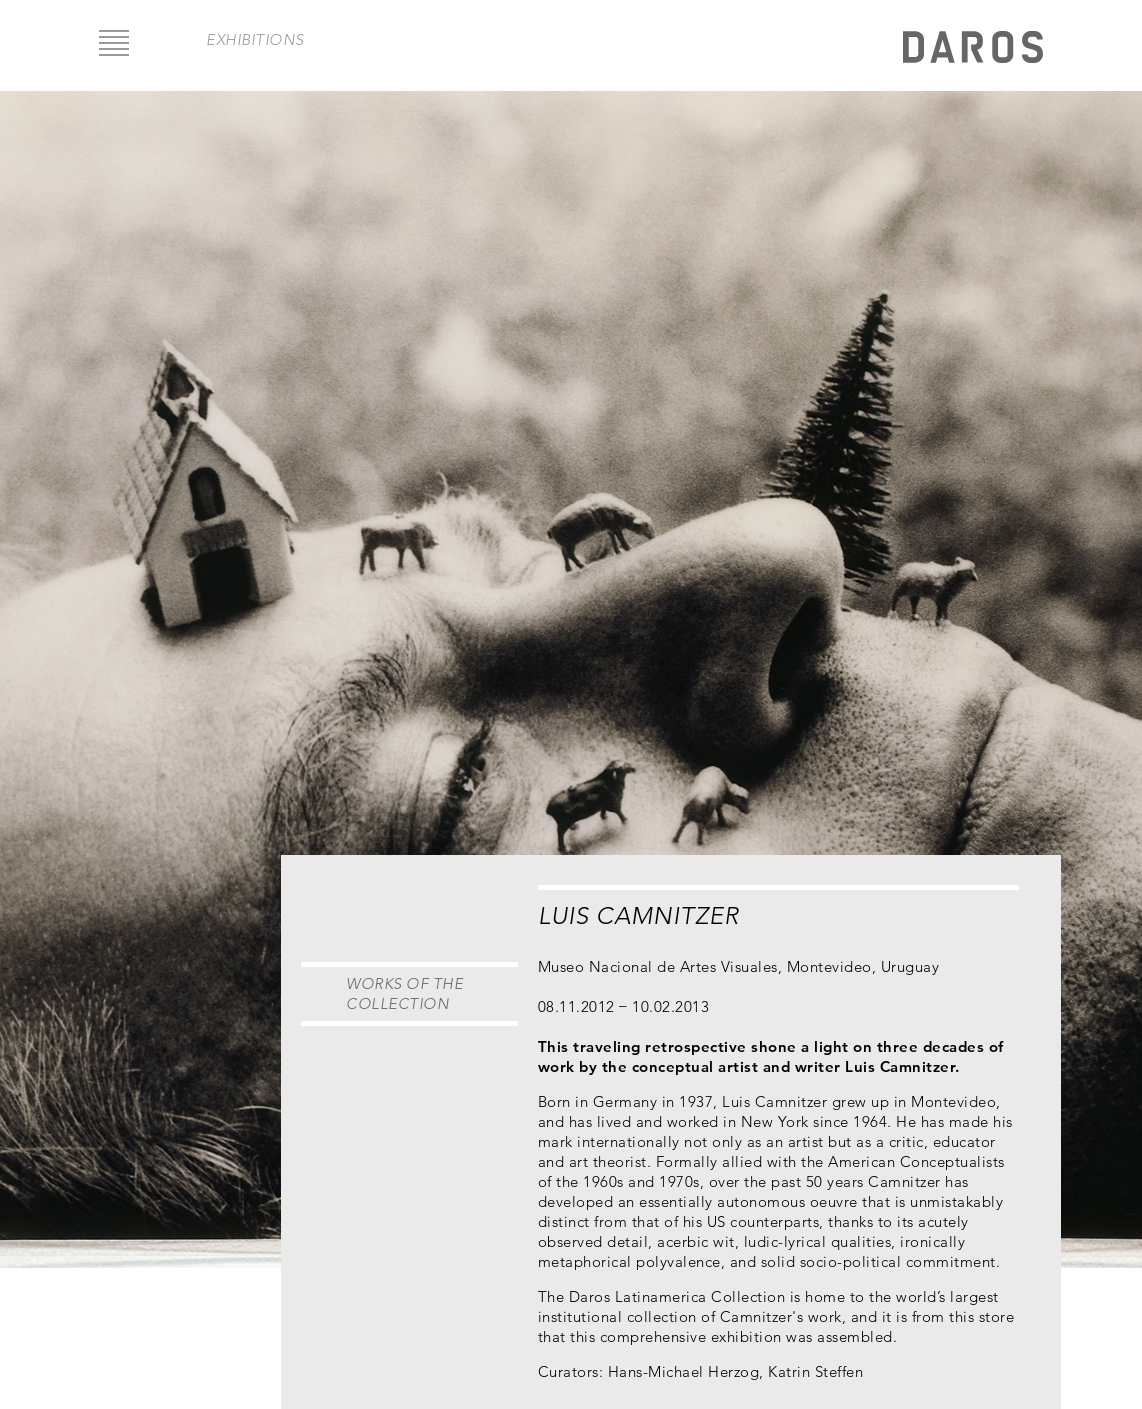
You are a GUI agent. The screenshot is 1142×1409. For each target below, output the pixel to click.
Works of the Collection (404, 993)
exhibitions (255, 39)
